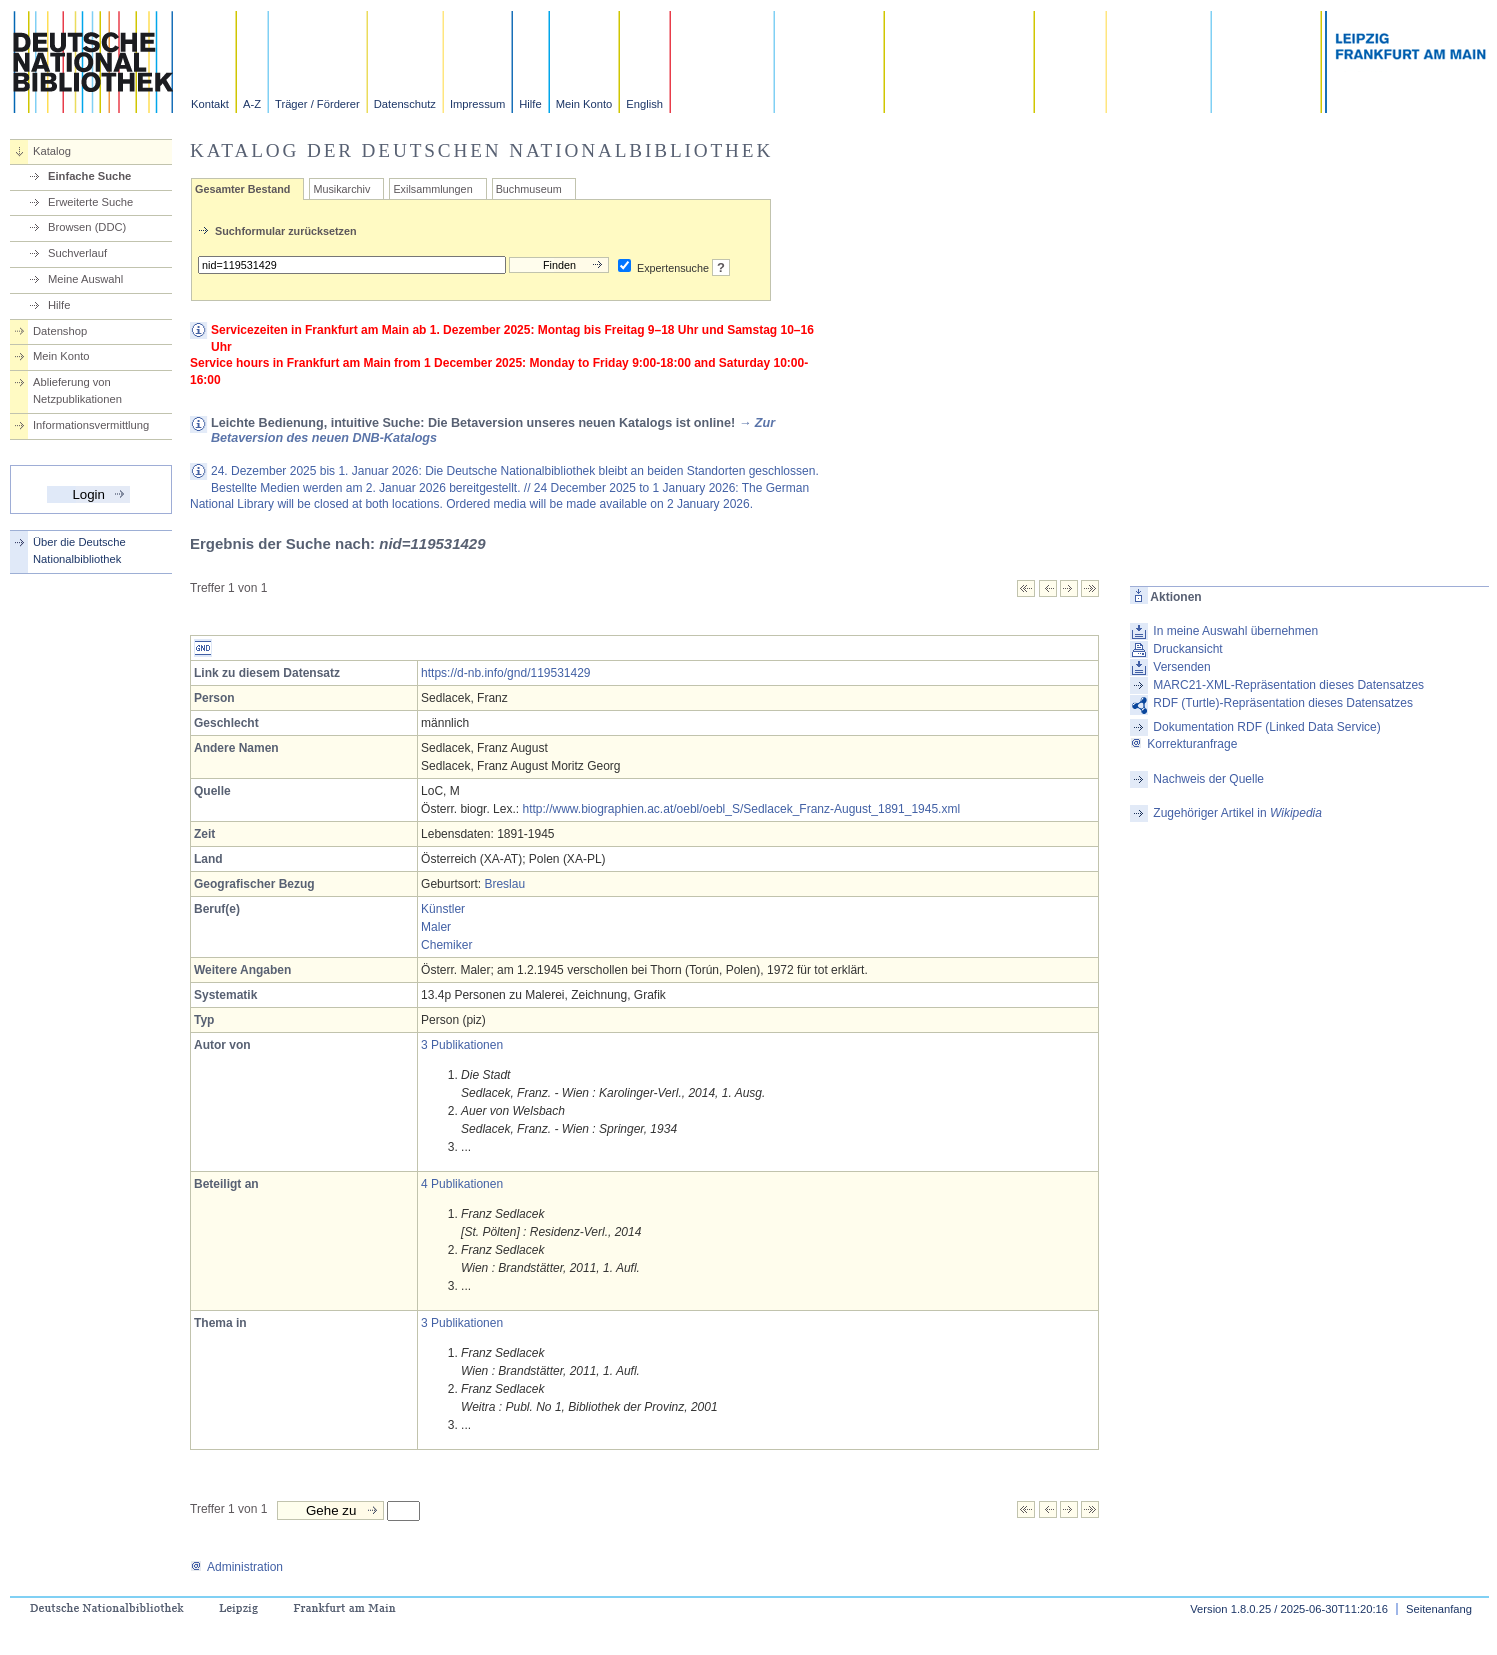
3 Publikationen (462, 1045)
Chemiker (446, 945)
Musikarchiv (341, 189)
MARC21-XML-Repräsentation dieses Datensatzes (1288, 685)
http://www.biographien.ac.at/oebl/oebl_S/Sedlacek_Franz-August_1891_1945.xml (741, 809)
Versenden (1181, 667)
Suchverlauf (77, 253)
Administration (236, 1567)
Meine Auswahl (85, 279)
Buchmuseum (529, 189)
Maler (436, 927)
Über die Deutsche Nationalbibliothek (79, 550)
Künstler (443, 909)
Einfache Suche (89, 176)
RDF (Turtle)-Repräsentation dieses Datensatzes (1283, 703)
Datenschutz (405, 104)
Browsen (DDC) (87, 227)
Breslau (504, 884)
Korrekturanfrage (1183, 744)
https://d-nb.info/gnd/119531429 (505, 673)
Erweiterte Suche (90, 202)
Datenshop (60, 331)
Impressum (477, 104)
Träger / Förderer (317, 104)
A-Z (252, 104)
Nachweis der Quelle (1208, 779)
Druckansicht (1187, 649)
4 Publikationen (462, 1184)
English (644, 104)
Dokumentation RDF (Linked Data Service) (1266, 727)
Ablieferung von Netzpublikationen (77, 390)
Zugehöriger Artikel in (1237, 813)
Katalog (52, 151)
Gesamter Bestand (242, 189)
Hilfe (530, 104)
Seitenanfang (1439, 1609)
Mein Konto (584, 104)
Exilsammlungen (432, 189)
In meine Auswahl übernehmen (1235, 631)
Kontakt (210, 104)
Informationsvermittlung (91, 425)
